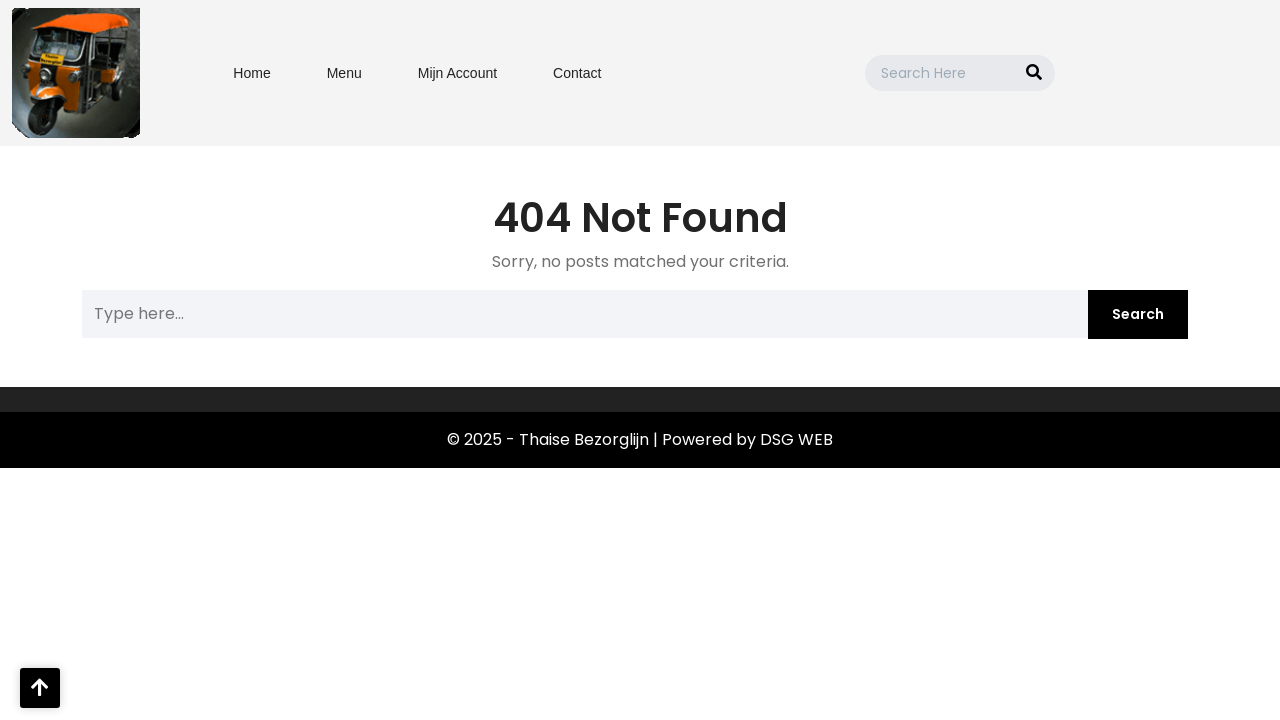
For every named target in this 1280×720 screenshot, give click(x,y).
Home (251, 73)
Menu (344, 73)
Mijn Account (457, 73)
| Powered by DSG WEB (743, 439)
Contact (577, 73)
